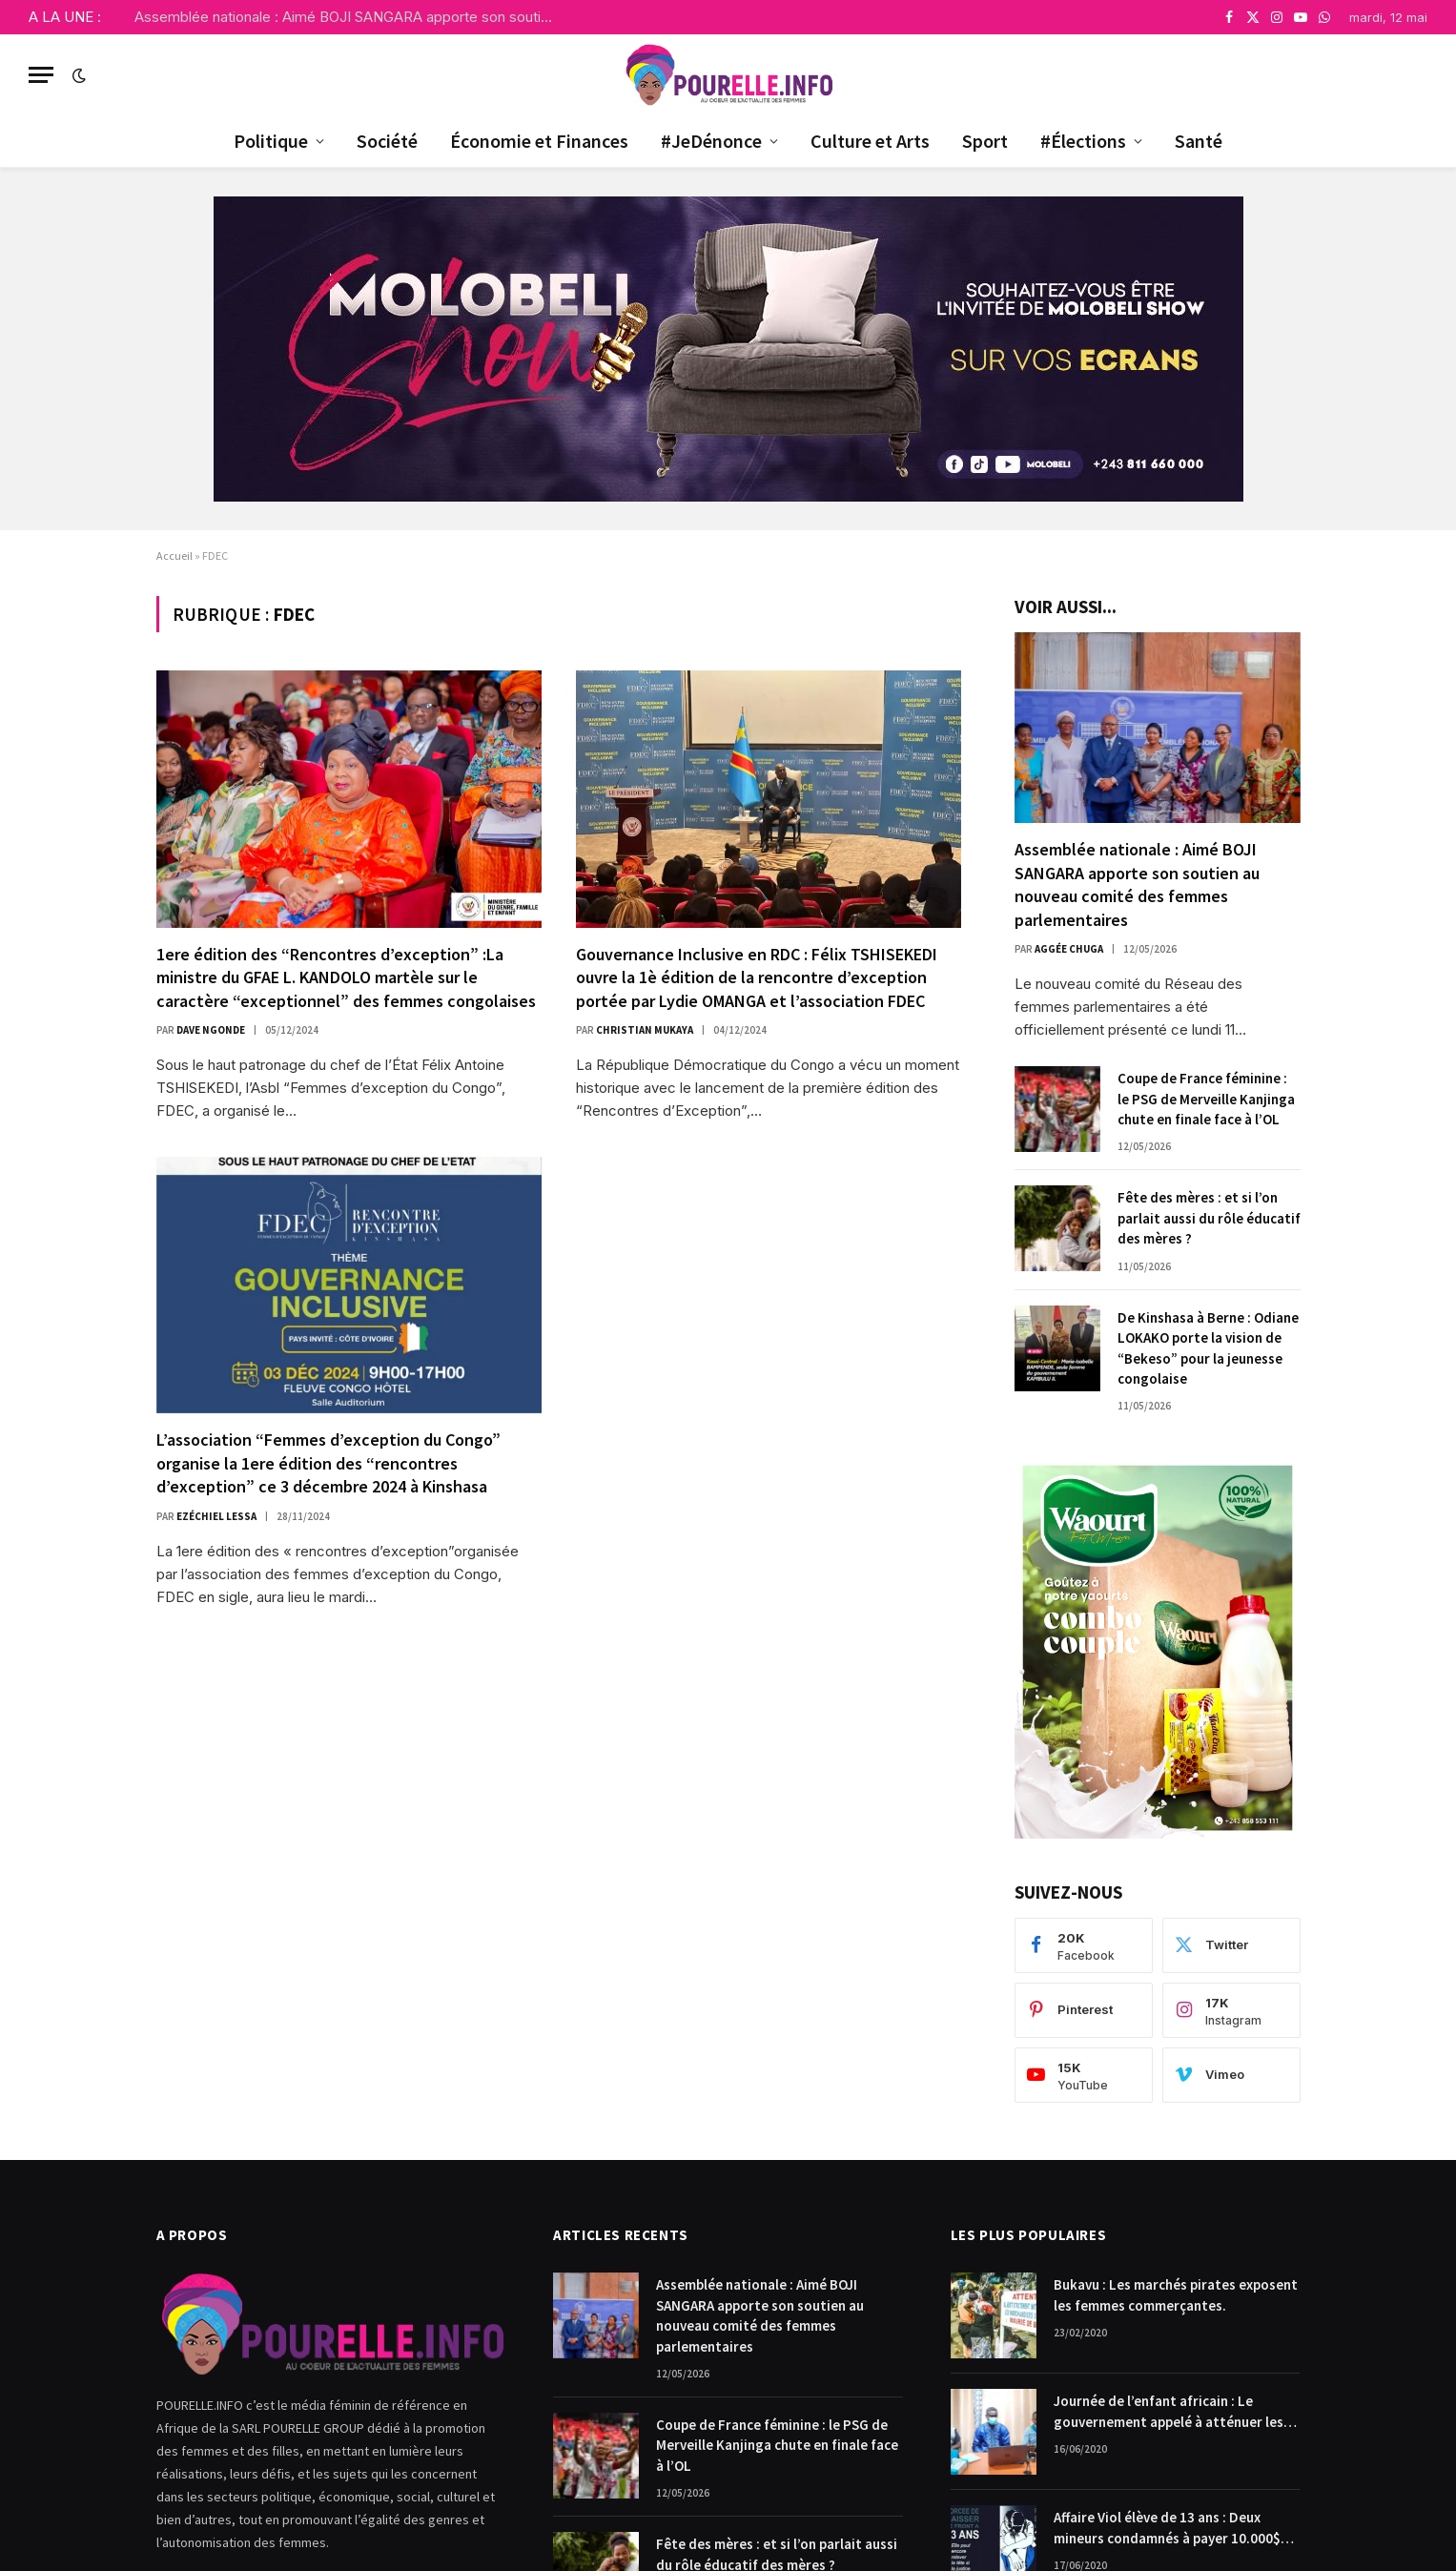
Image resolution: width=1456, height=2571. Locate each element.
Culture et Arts (870, 141)
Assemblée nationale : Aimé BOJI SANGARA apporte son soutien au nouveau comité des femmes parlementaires (349, 17)
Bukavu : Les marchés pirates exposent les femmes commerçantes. (1176, 2294)
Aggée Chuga (1069, 949)
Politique (271, 141)
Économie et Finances (539, 141)
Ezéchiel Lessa (216, 1516)
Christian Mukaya (644, 1030)
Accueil (174, 555)
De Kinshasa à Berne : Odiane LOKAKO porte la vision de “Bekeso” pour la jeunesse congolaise (1208, 1348)
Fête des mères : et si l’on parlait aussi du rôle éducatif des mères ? (1209, 1217)
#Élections (1083, 141)
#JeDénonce (711, 141)
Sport (985, 141)
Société (387, 141)
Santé (1198, 141)
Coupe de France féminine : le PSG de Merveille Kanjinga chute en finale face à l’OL (1206, 1098)
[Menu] (41, 74)
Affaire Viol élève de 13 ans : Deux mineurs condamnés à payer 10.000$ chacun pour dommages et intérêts (1167, 2528)
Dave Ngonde (210, 1030)
